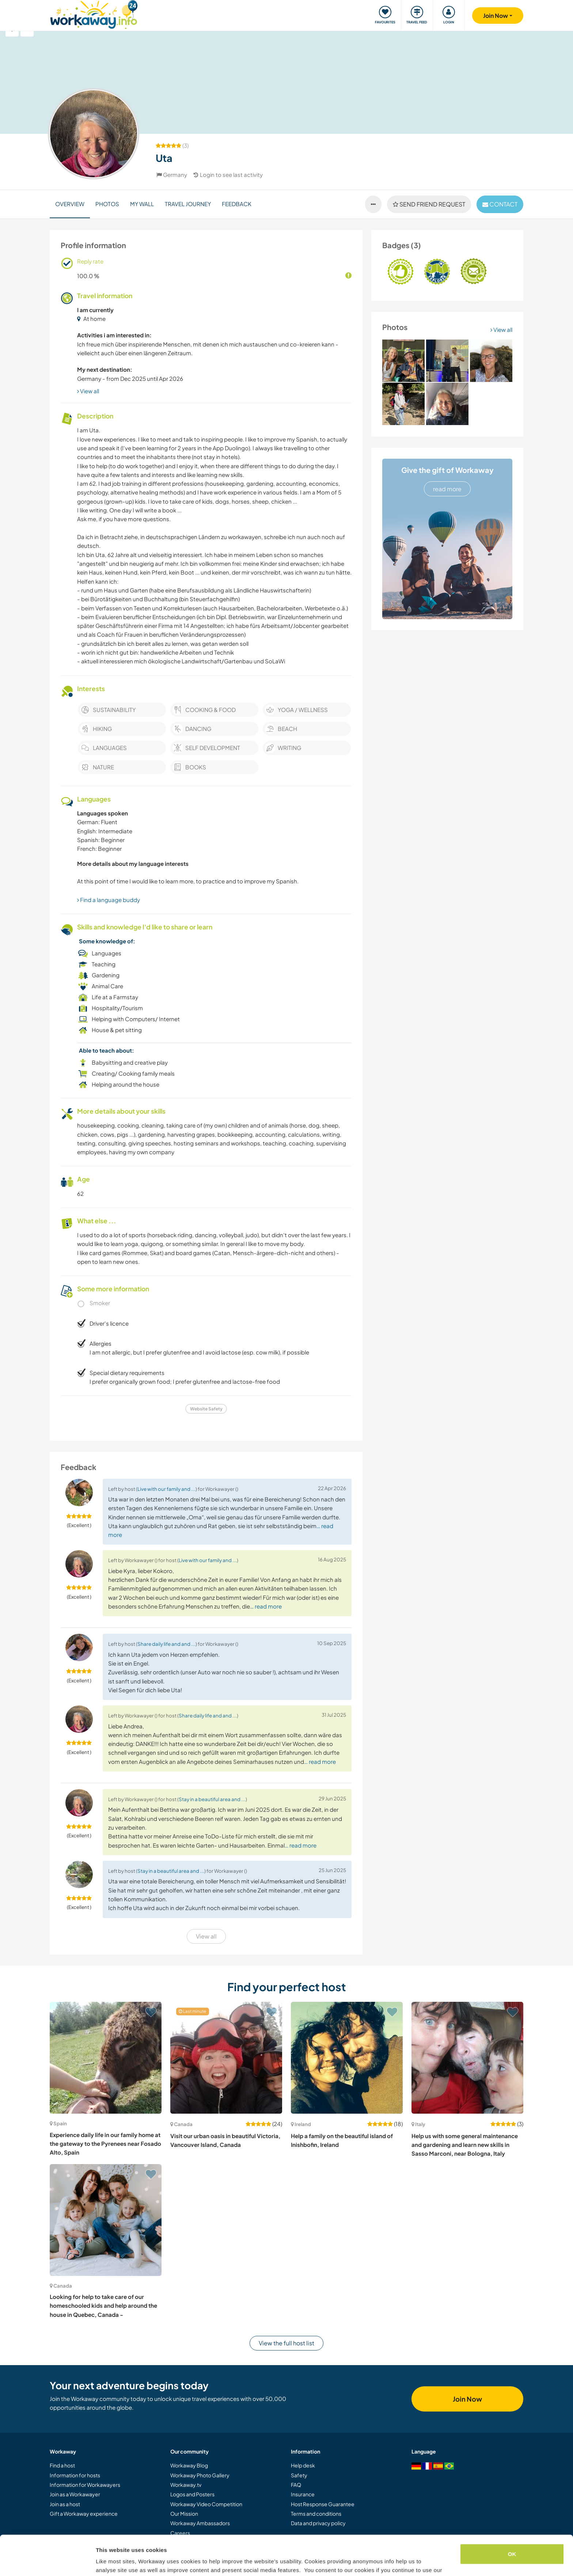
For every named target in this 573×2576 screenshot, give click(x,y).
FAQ (296, 2484)
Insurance (303, 2494)
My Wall (142, 203)
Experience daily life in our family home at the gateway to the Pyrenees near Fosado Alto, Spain (105, 2143)
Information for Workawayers (85, 2484)
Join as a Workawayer (75, 2494)
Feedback (236, 203)
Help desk (303, 2465)
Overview (69, 203)
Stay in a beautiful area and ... (212, 1799)
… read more (266, 1606)
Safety (299, 2475)
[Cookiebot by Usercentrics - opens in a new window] (47, 2561)
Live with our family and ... (166, 1489)
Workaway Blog (189, 2465)
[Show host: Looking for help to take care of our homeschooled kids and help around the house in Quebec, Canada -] (106, 2220)
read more (447, 489)
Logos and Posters (192, 2494)
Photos (107, 203)
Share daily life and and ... (166, 1644)
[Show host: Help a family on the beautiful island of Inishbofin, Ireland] (347, 2058)
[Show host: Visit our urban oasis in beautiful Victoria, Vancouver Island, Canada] (226, 2058)
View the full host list (286, 2343)
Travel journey (188, 203)
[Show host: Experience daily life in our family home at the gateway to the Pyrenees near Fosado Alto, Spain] (106, 2058)
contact (499, 204)
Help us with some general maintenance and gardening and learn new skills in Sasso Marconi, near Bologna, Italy (464, 2144)
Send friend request (429, 204)
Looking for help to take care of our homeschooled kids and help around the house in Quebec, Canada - (103, 2305)
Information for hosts (75, 2475)
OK (512, 2517)
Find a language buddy (108, 899)
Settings (107, 2561)
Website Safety (206, 1409)
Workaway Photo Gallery (199, 2475)
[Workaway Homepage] (94, 13)
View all (501, 329)
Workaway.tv (185, 2484)
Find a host (62, 2465)
